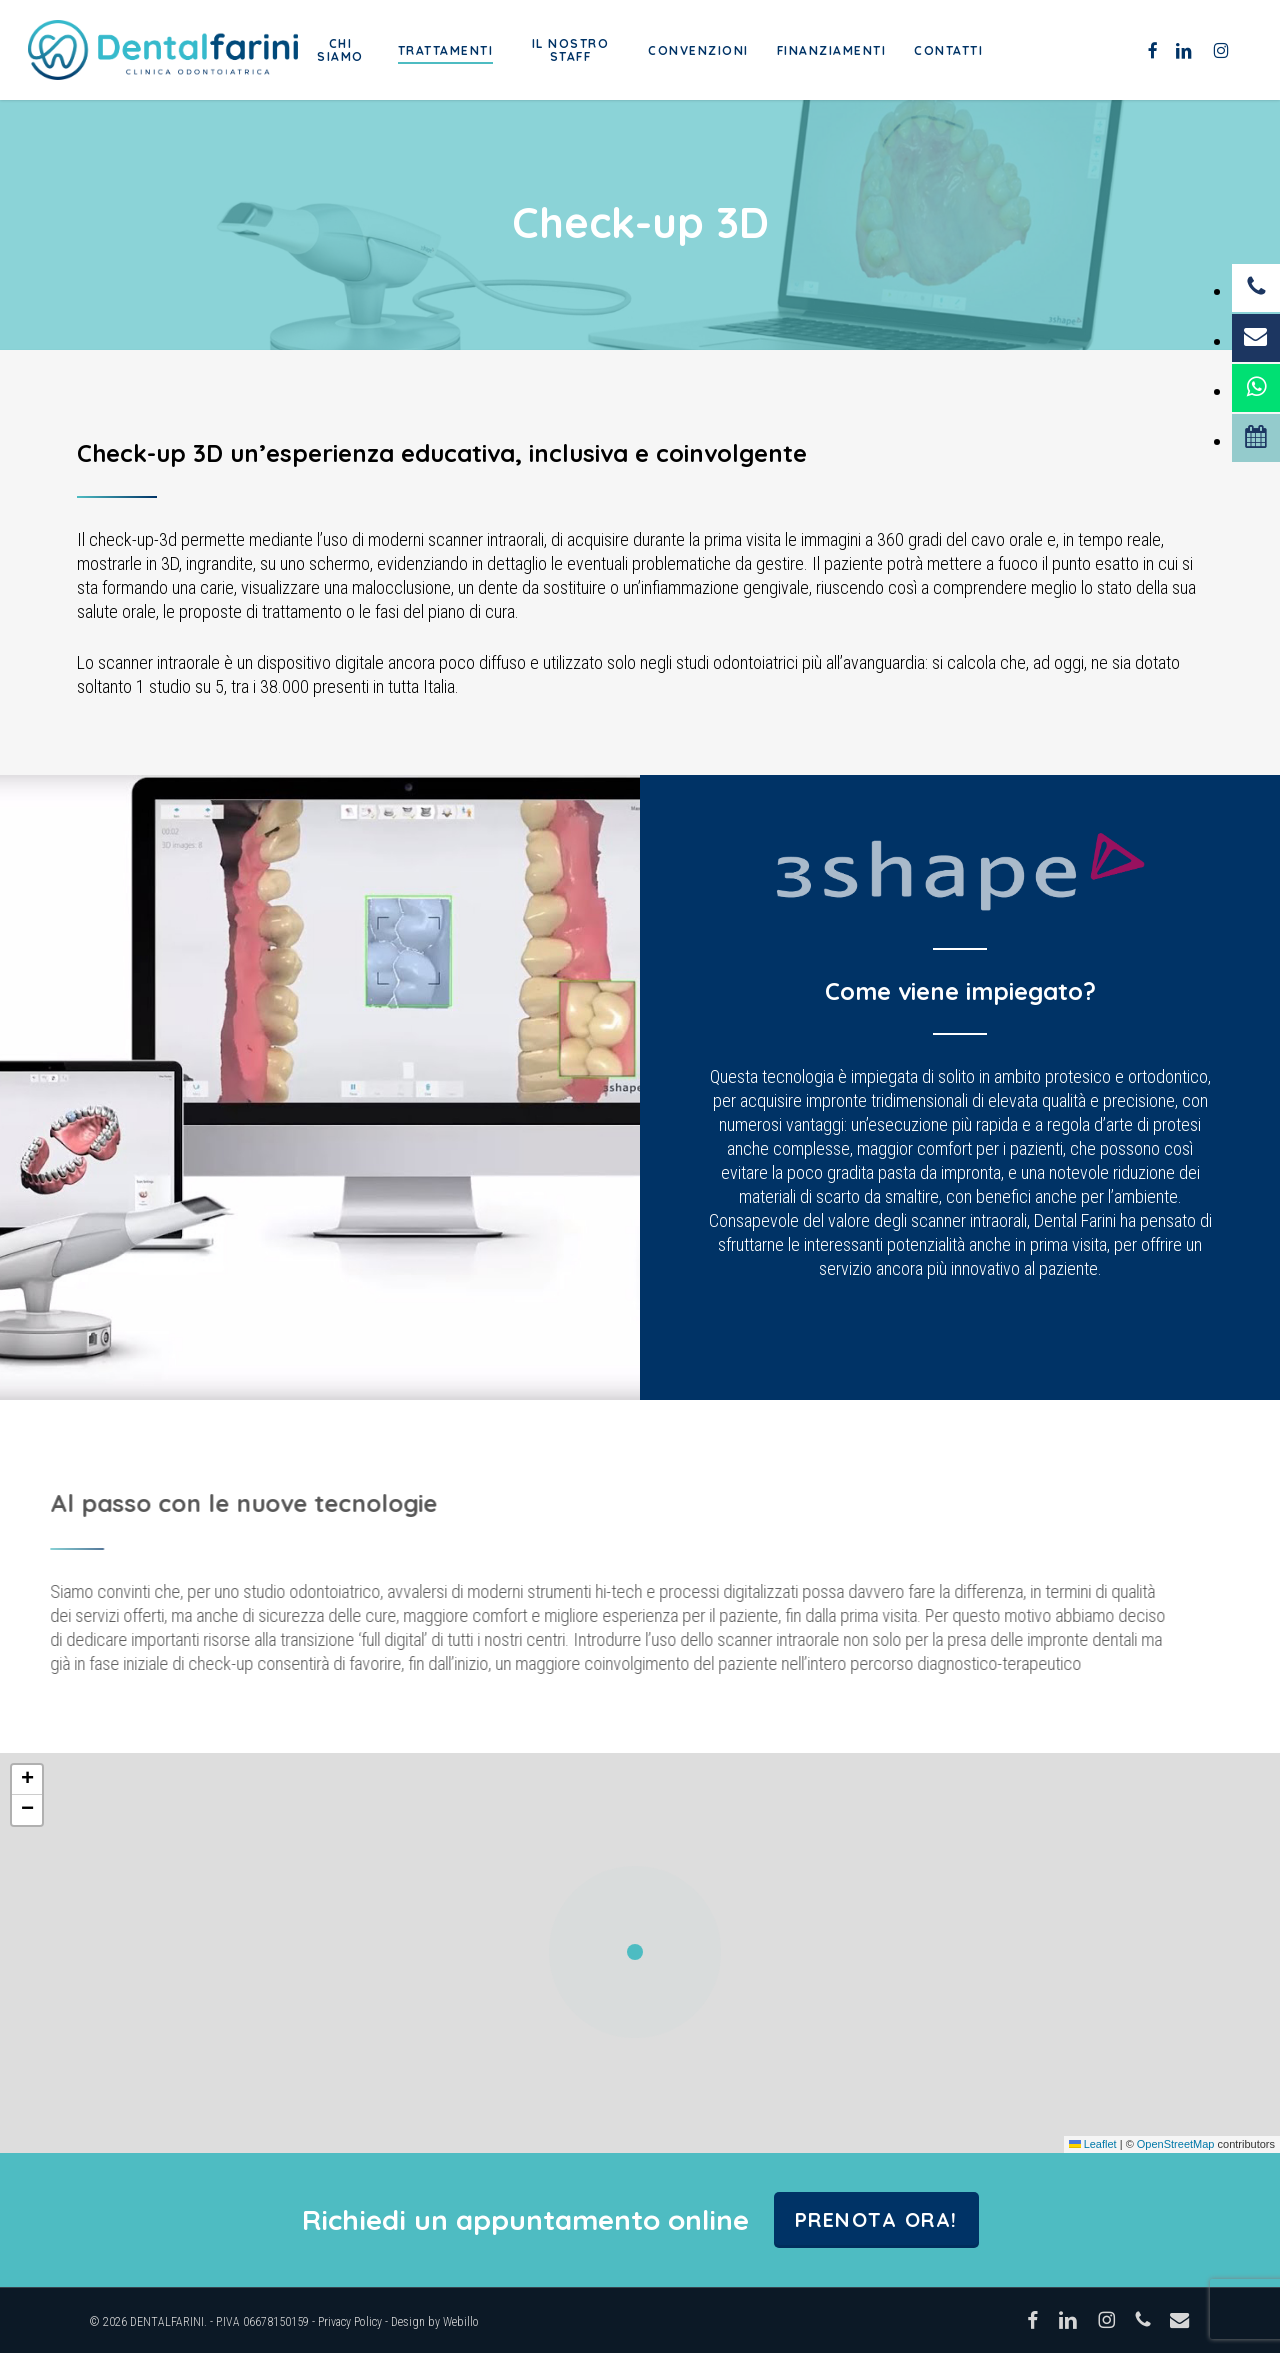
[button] (640, 1953)
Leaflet (1093, 2144)
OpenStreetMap (1176, 2144)
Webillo (461, 2322)
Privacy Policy (350, 2322)
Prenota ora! (876, 2219)
